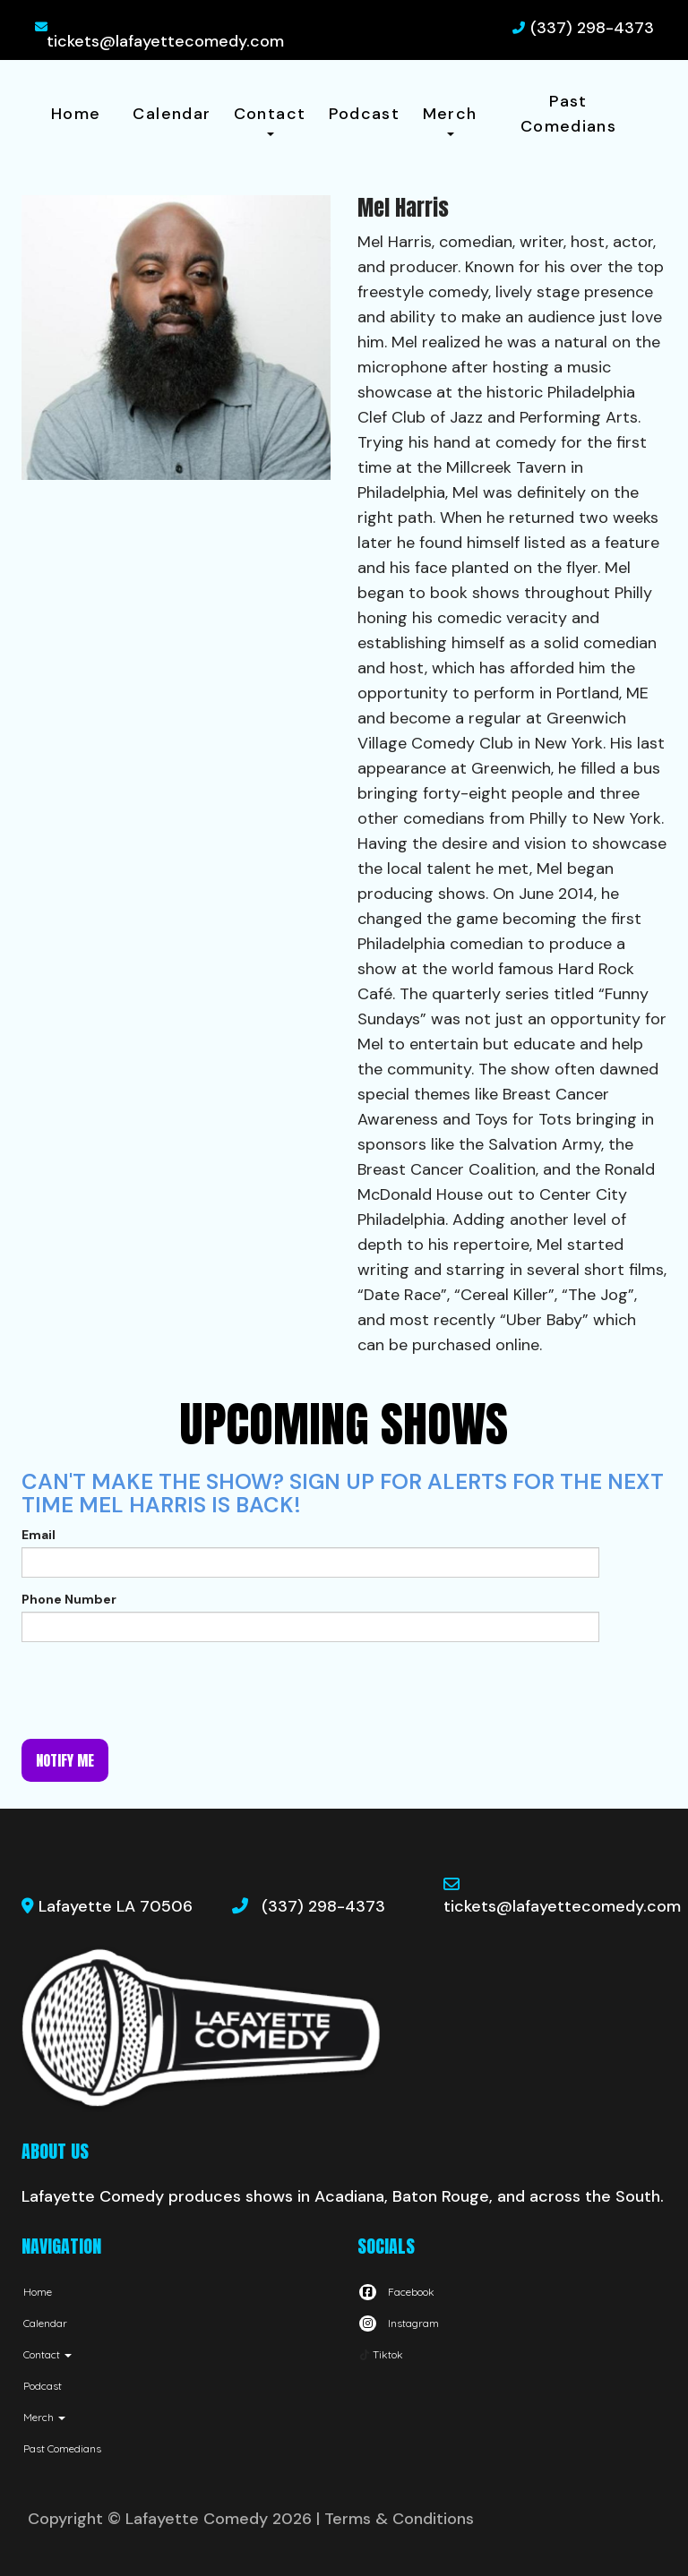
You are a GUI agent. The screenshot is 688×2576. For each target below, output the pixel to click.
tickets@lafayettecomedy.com (165, 41)
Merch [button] (450, 119)
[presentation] (158, 1690)
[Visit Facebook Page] (395, 2291)
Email (39, 1535)
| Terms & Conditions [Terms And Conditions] (395, 2518)
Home (75, 113)
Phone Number (69, 1599)
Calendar (172, 113)
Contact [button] (270, 119)
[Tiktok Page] (380, 2354)
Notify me (65, 1760)
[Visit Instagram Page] (398, 2323)
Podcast (364, 113)
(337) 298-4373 (592, 28)
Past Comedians (568, 113)
